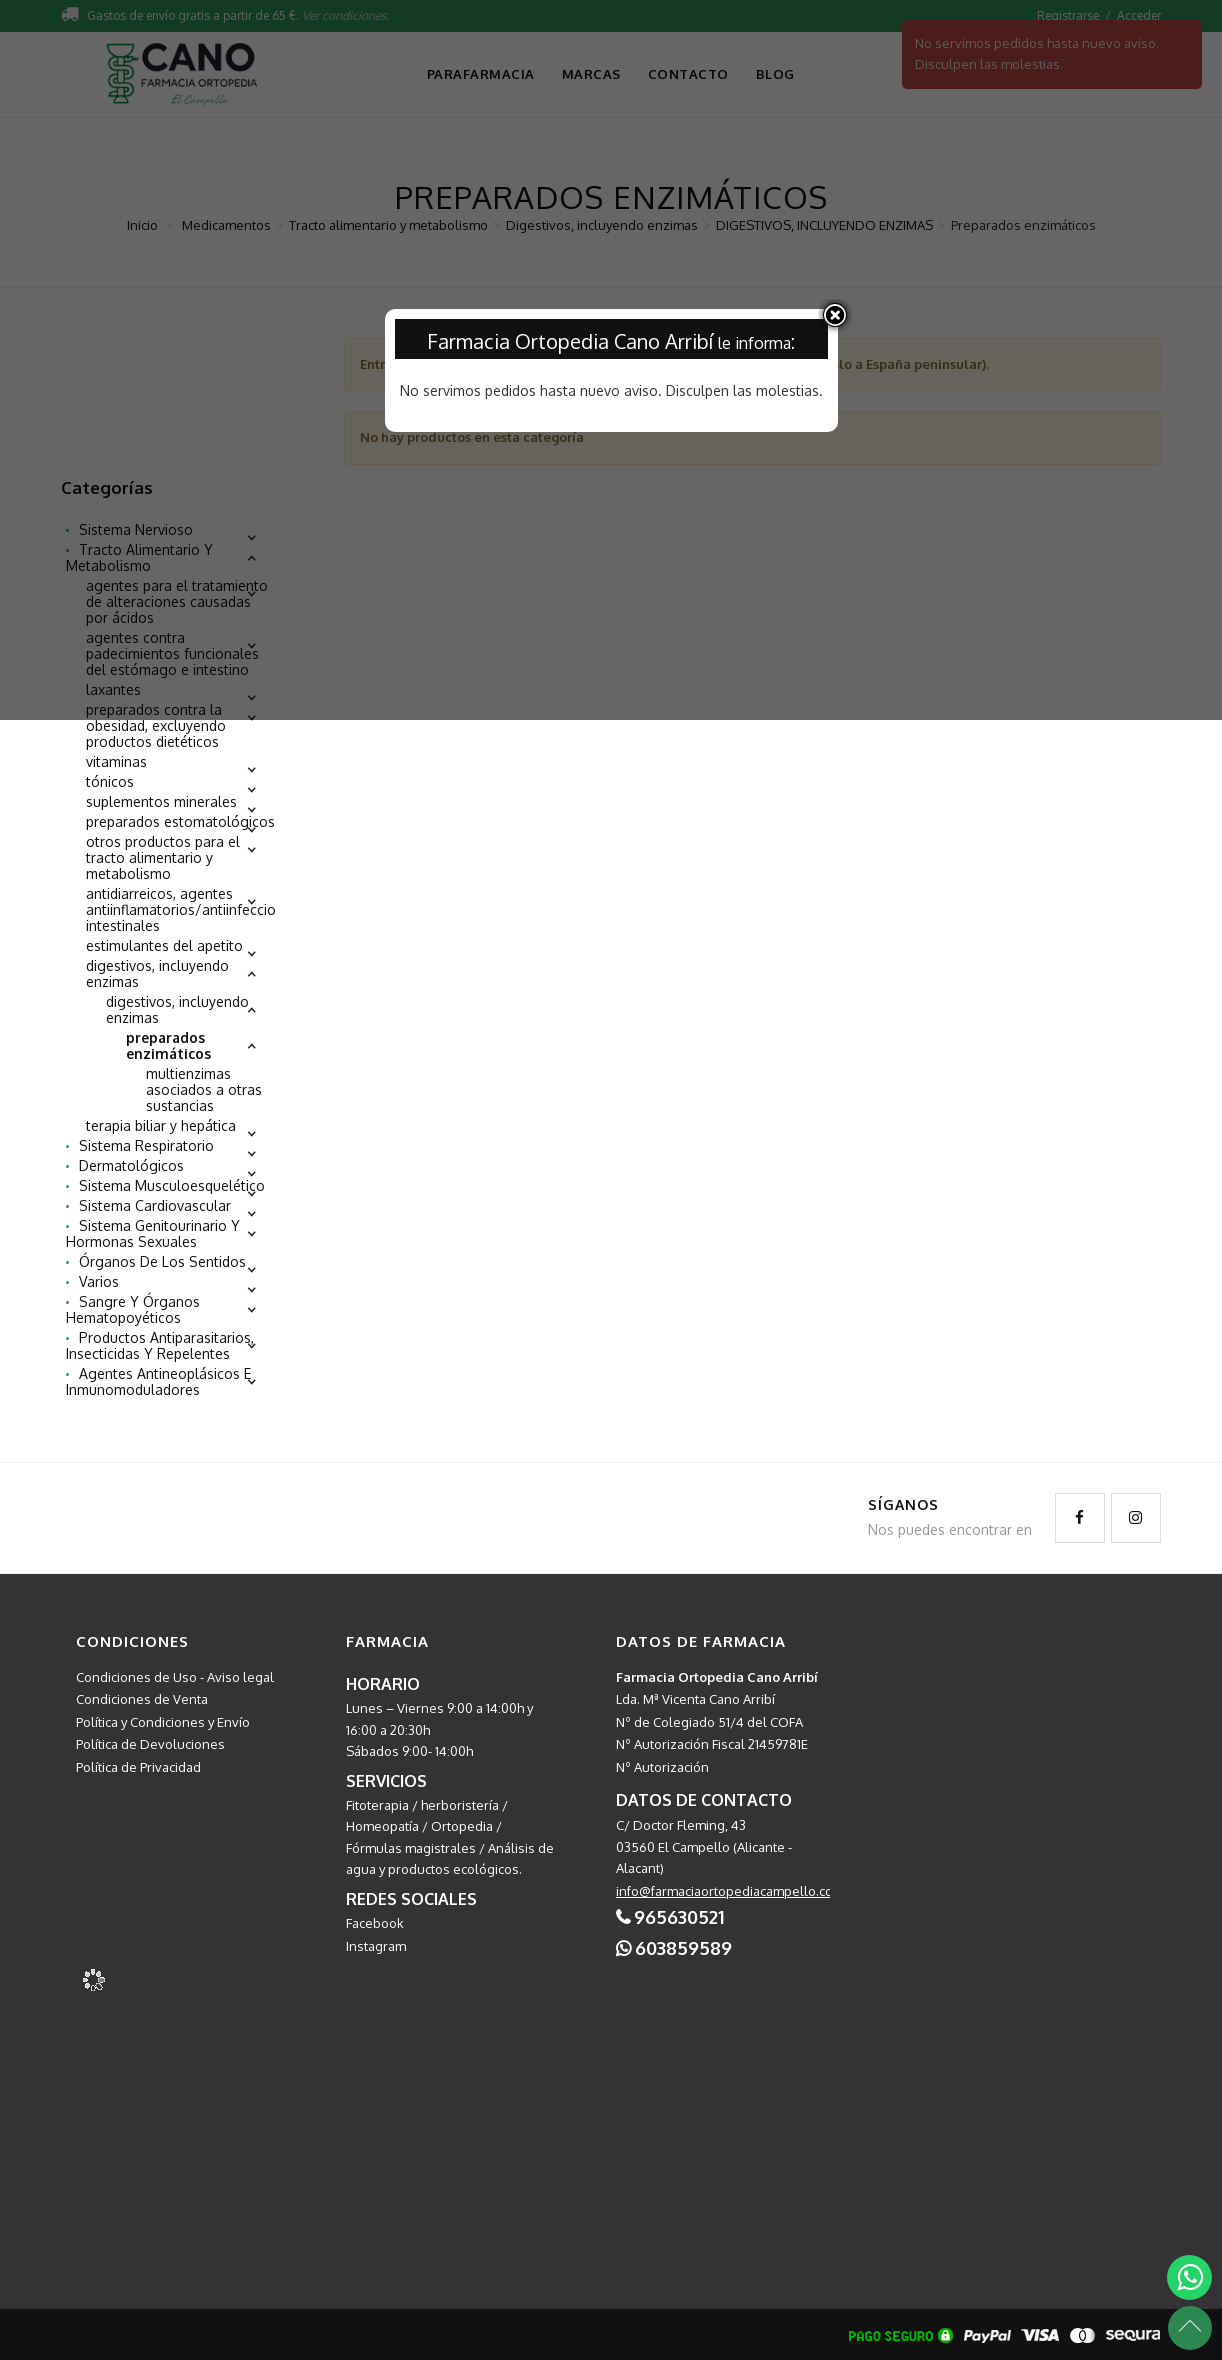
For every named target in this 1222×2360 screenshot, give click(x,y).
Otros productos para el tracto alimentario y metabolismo (163, 858)
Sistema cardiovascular (155, 1206)
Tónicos (110, 782)
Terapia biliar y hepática (161, 1126)
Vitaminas (116, 762)
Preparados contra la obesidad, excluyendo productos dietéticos (156, 726)
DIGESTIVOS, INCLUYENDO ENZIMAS (177, 1010)
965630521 (679, 1917)
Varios (99, 1282)
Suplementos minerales (161, 802)
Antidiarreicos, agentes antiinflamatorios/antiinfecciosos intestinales (192, 910)
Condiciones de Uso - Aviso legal (175, 1677)
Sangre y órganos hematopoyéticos (133, 1310)
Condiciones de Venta (142, 1699)
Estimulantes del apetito (164, 946)
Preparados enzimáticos (168, 1046)
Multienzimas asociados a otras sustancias (204, 1090)
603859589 (683, 1948)
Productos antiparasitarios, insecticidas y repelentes (160, 1346)
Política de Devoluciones (150, 1744)
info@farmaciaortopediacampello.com (730, 1891)
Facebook (375, 1923)
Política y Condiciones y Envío (163, 1722)
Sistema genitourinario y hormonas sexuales (153, 1234)
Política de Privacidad (138, 1767)
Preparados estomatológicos (180, 822)
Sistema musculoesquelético (172, 1186)
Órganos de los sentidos (162, 1262)
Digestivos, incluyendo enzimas (157, 974)
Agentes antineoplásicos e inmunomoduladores (158, 1382)
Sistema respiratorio (146, 1146)
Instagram (376, 1946)
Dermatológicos (131, 1166)
